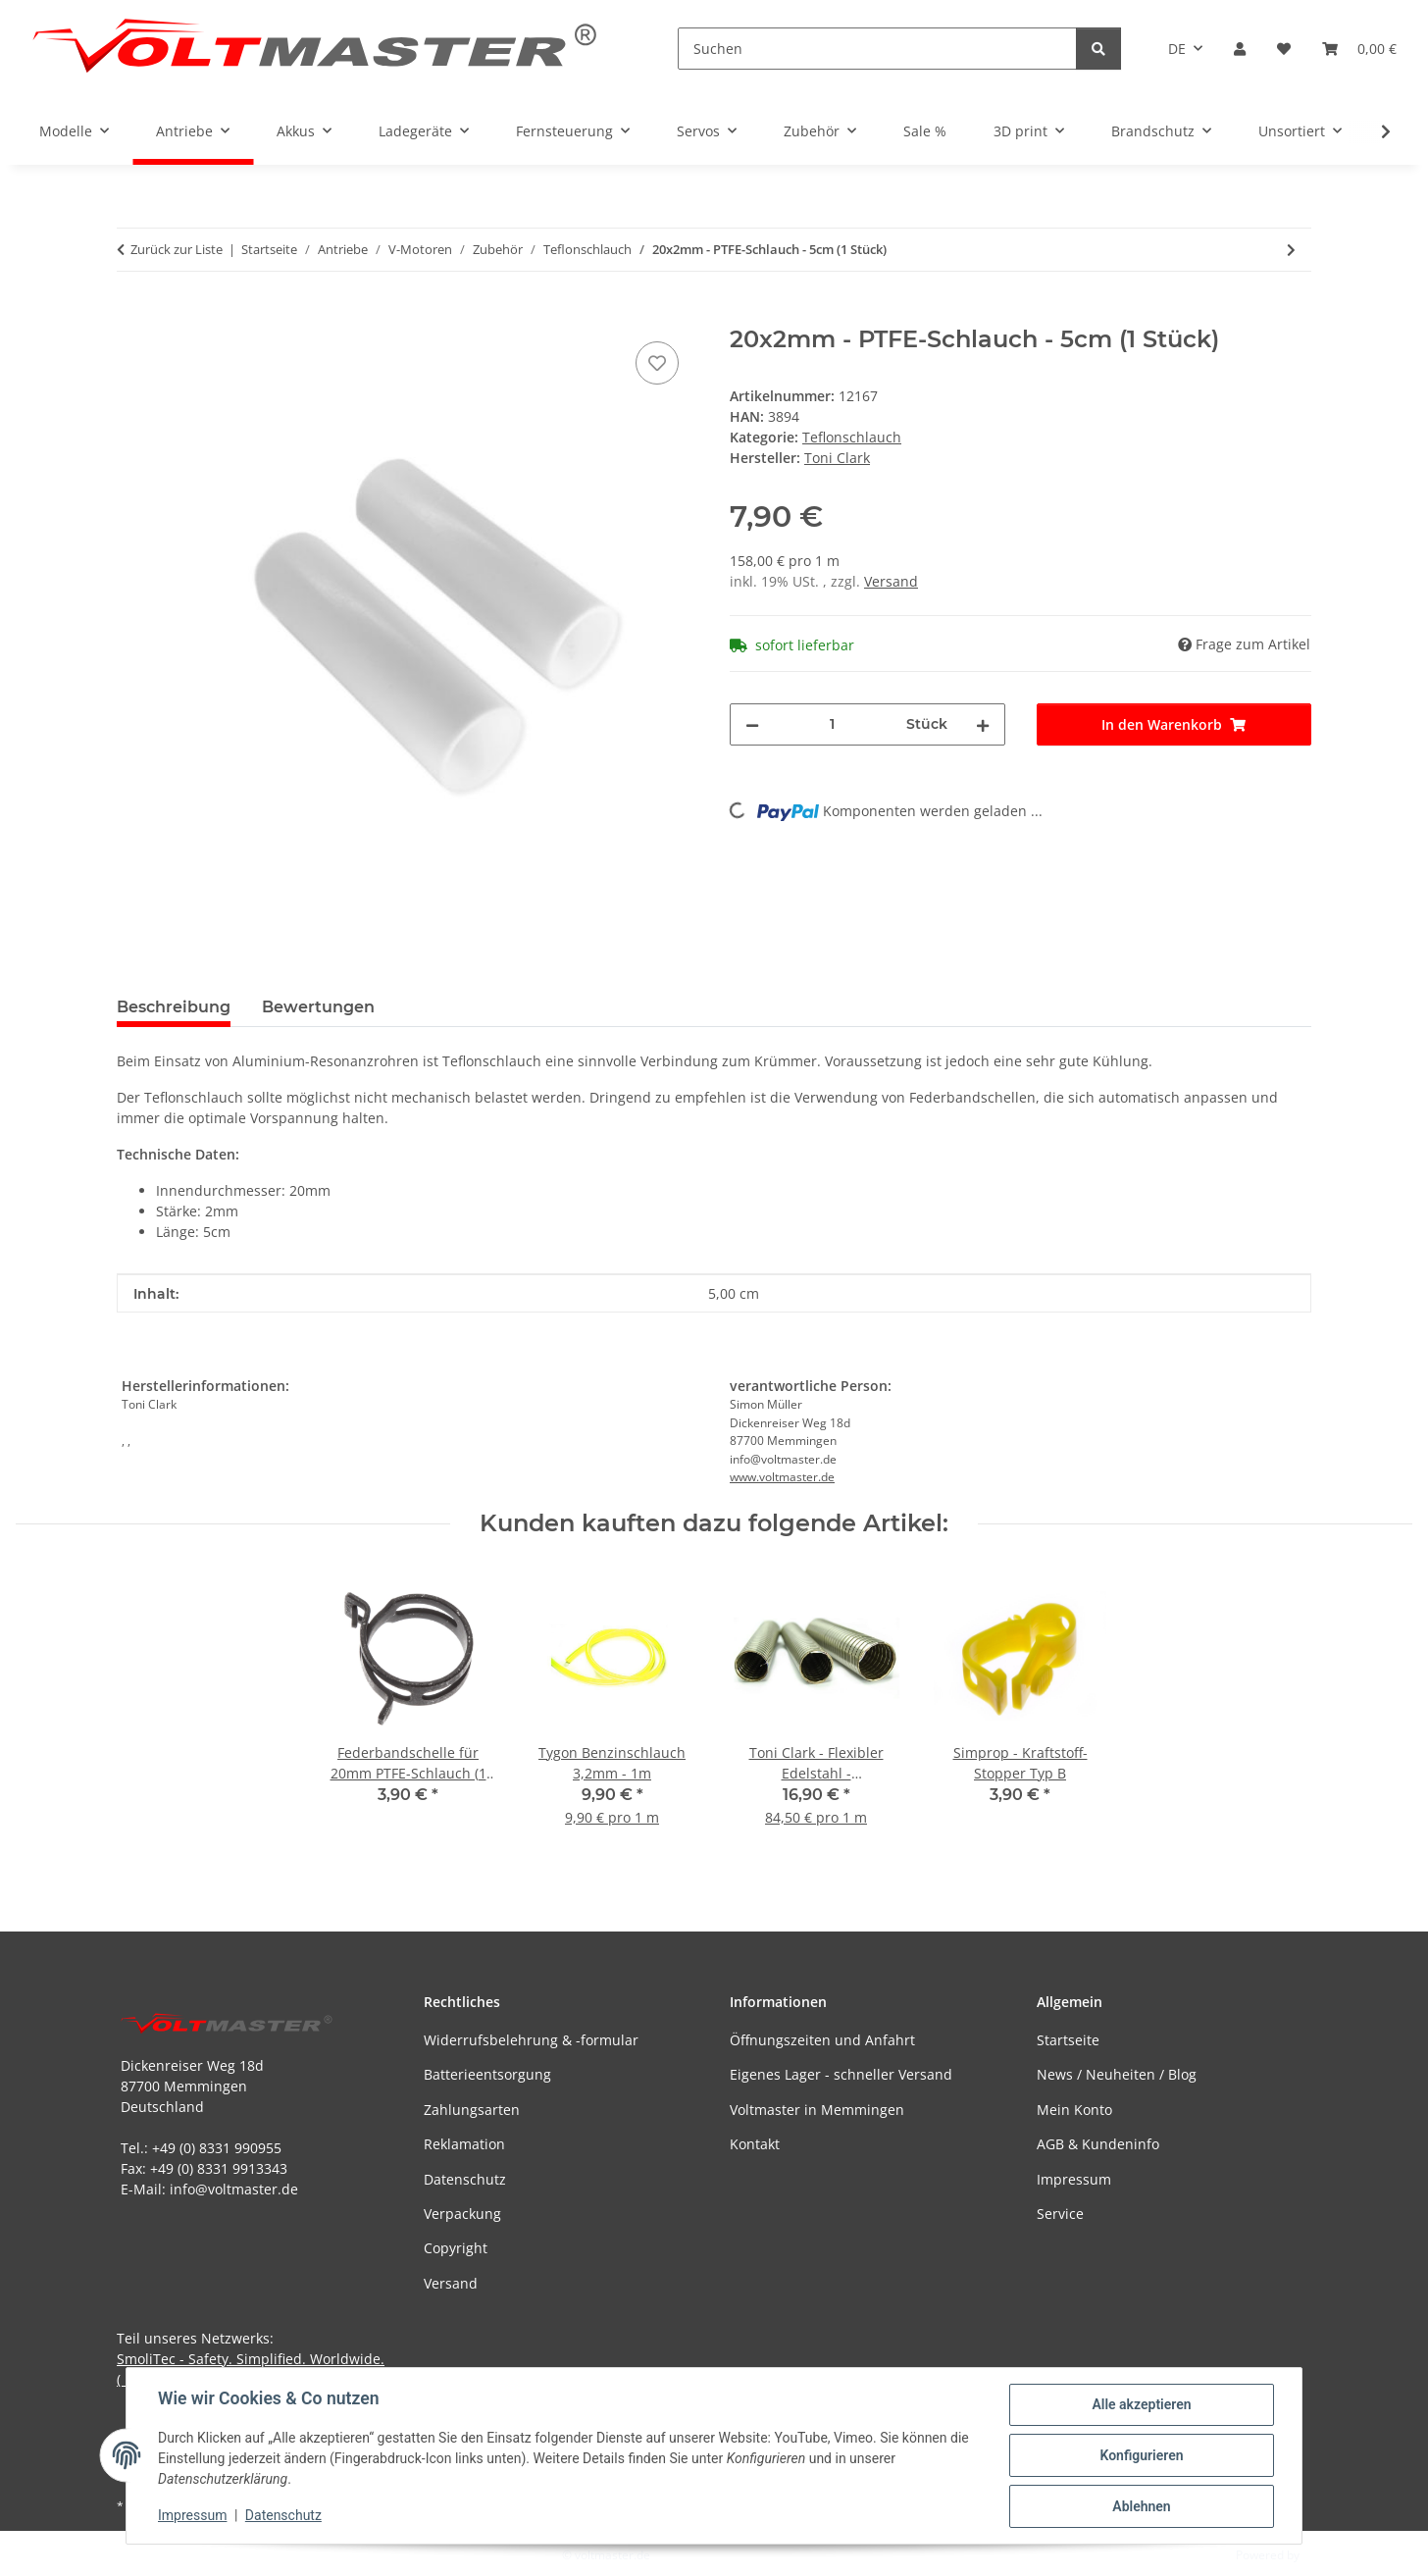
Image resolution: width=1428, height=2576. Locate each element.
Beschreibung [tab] (173, 1007)
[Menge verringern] (752, 724)
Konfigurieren (1141, 2455)
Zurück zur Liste (176, 249)
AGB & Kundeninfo (1098, 2144)
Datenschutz (283, 2515)
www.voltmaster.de (782, 1476)
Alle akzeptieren (1141, 2404)
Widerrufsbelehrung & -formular (531, 2040)
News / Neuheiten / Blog (1117, 2074)
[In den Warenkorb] (132, 315)
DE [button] (1177, 48)
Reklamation (464, 2144)
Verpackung (462, 2213)
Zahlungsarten (472, 2109)
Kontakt (755, 2144)
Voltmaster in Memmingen (817, 2109)
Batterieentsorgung (487, 2074)
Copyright (455, 2248)
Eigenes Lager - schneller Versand (841, 2074)
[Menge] (832, 724)
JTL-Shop (1326, 2555)
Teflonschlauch (851, 437)
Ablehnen (1141, 2506)
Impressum (192, 2515)
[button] (1239, 48)
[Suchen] (877, 48)
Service (1060, 2213)
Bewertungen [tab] (318, 1007)
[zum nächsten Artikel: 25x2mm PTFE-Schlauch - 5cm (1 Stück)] (1291, 250)
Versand (891, 581)
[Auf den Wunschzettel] (657, 363)
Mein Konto (1074, 2109)
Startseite (1068, 2040)
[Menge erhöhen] (982, 724)
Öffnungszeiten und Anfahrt (822, 2040)
